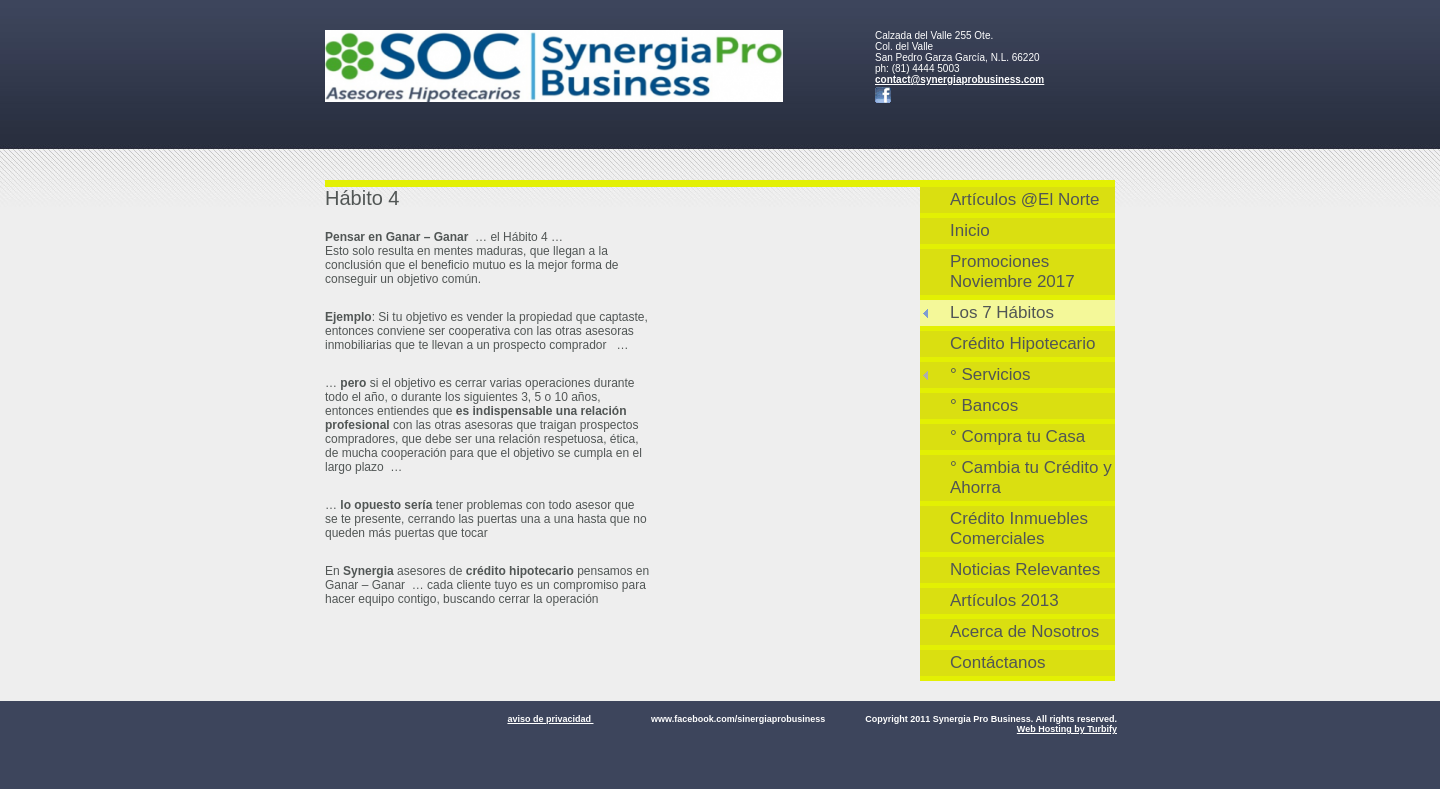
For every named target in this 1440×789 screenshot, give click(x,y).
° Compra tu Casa (1017, 436)
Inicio (970, 230)
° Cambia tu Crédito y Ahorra (1031, 477)
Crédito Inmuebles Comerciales (1019, 528)
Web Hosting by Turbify (1067, 729)
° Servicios (990, 374)
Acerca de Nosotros (1024, 631)
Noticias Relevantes (1025, 569)
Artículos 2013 (1004, 600)
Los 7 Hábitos (1002, 312)
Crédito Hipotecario (1023, 343)
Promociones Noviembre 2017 (1012, 271)
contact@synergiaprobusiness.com (959, 79)
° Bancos (984, 405)
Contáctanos (997, 662)
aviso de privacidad (550, 719)
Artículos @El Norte (1025, 199)
